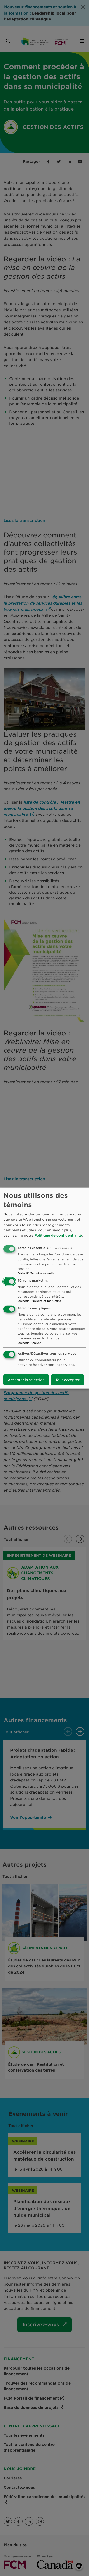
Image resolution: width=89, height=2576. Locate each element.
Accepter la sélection (26, 1379)
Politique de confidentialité (58, 1235)
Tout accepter (68, 1379)
